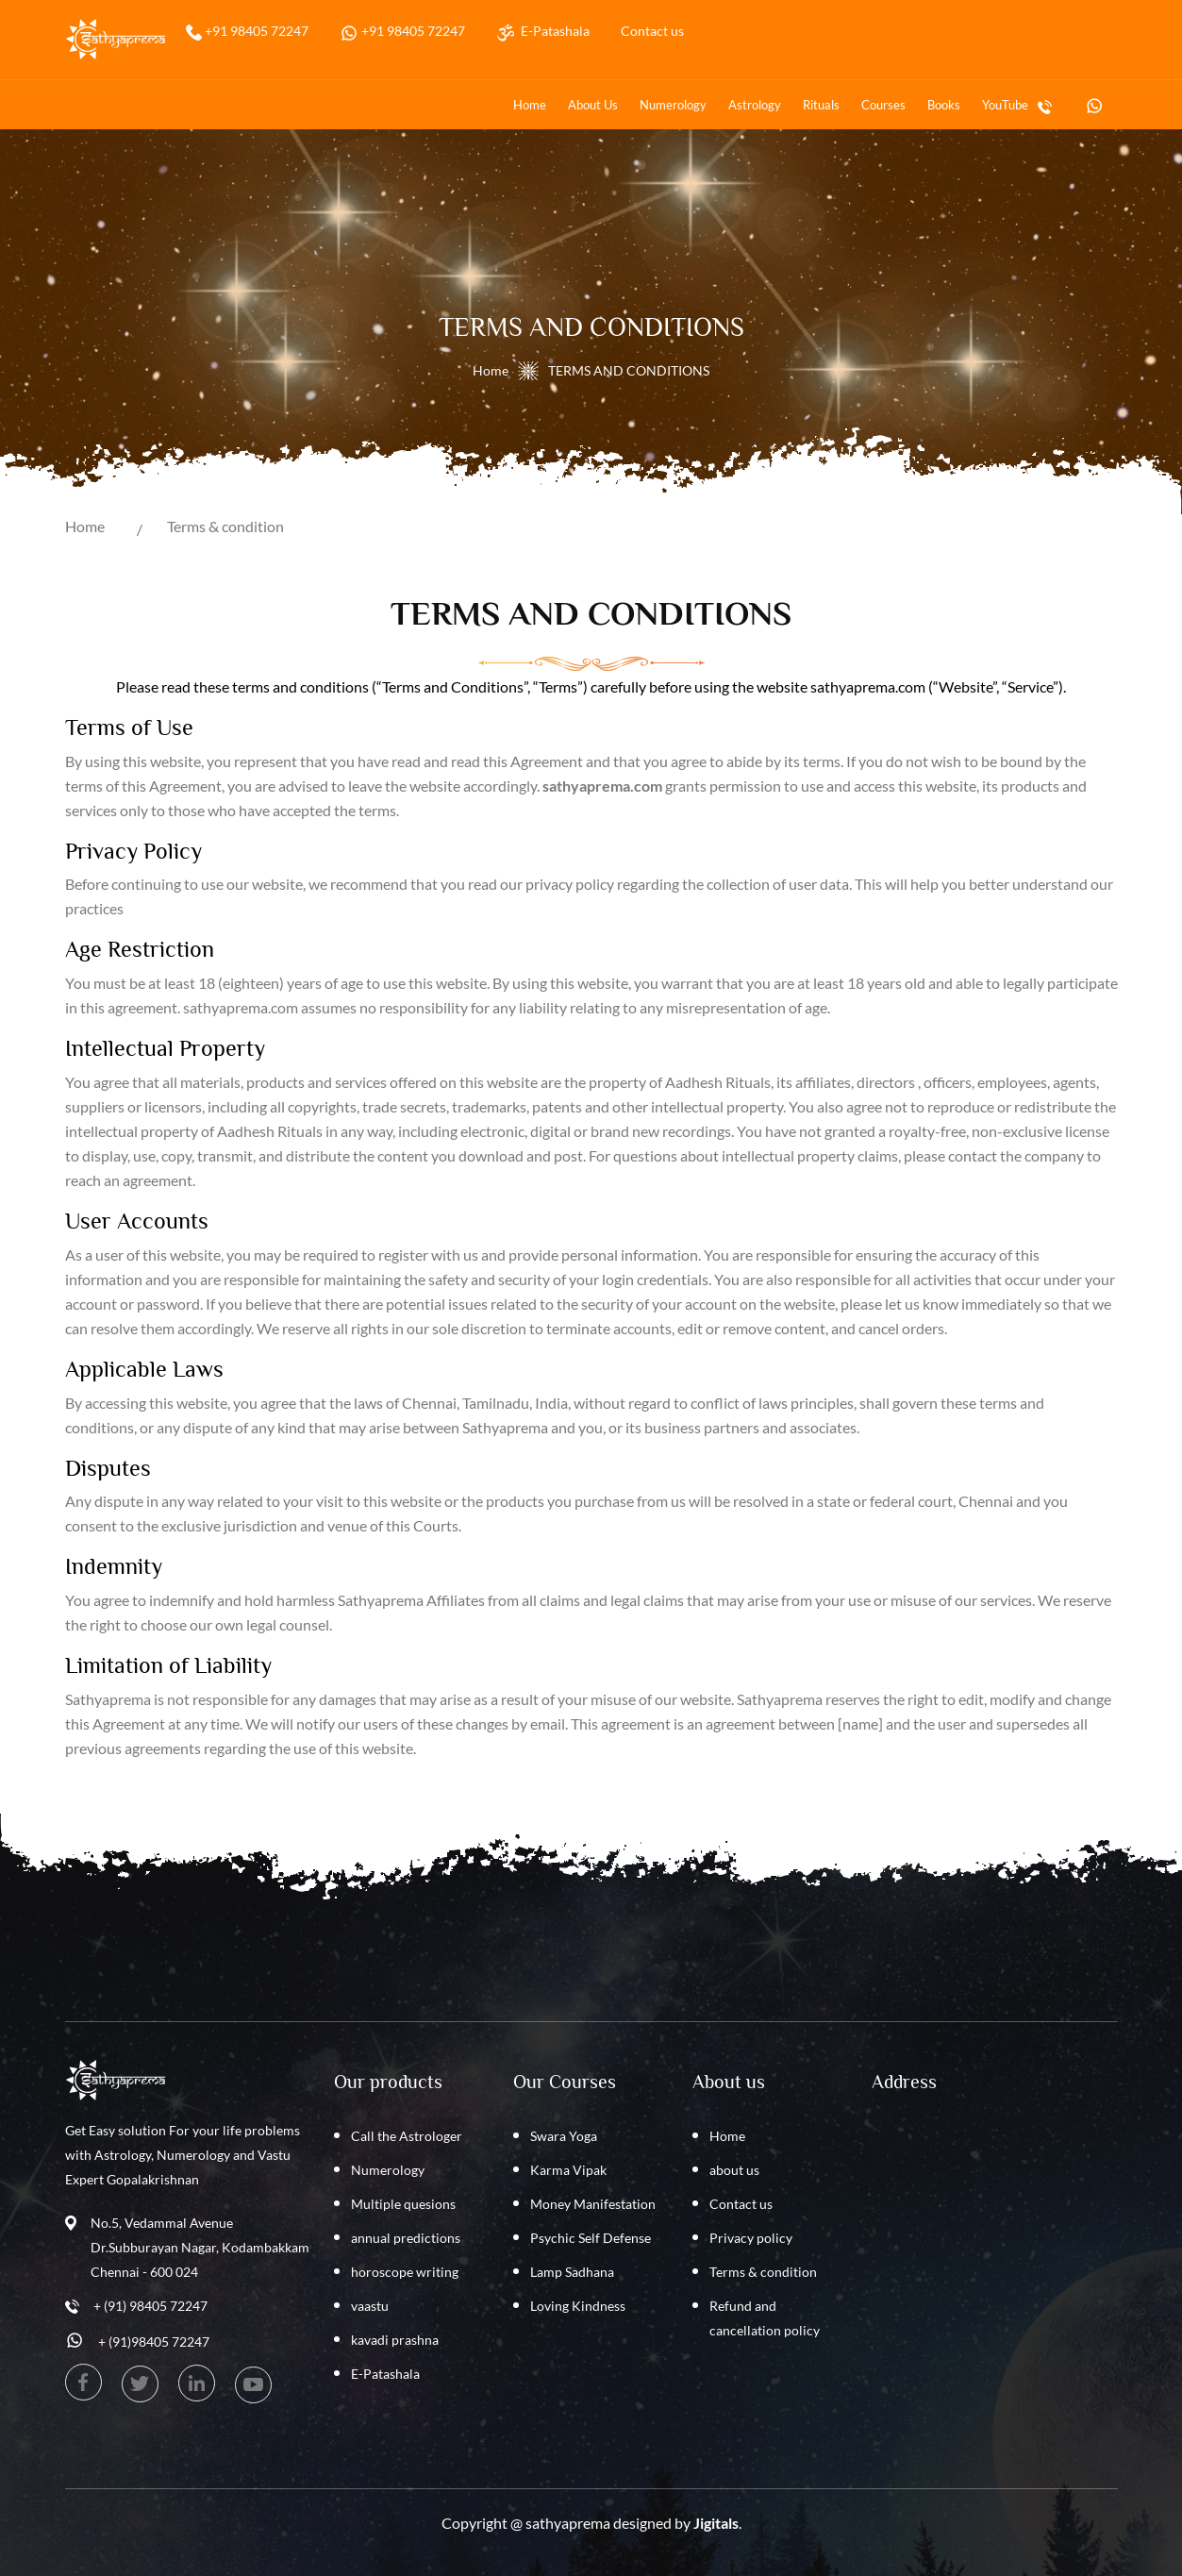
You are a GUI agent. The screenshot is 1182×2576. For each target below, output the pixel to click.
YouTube (1005, 104)
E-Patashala (552, 31)
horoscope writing (404, 2272)
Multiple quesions (403, 2204)
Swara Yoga (563, 2136)
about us (593, 104)
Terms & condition (225, 526)
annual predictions (405, 2238)
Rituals (821, 104)
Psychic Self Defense (590, 2238)
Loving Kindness (577, 2306)
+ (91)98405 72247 (153, 2341)
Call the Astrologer (406, 2136)
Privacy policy (750, 2238)
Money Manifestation (593, 2204)
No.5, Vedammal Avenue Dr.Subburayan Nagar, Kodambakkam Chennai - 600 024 (200, 2247)
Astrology (754, 104)
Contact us (652, 31)
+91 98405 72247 (255, 31)
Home (529, 104)
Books (943, 104)
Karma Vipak (568, 2170)
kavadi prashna (395, 2340)
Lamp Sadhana (572, 2272)
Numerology (673, 104)
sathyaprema (567, 2523)
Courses (883, 104)
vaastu (370, 2306)
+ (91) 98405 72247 (150, 2306)
